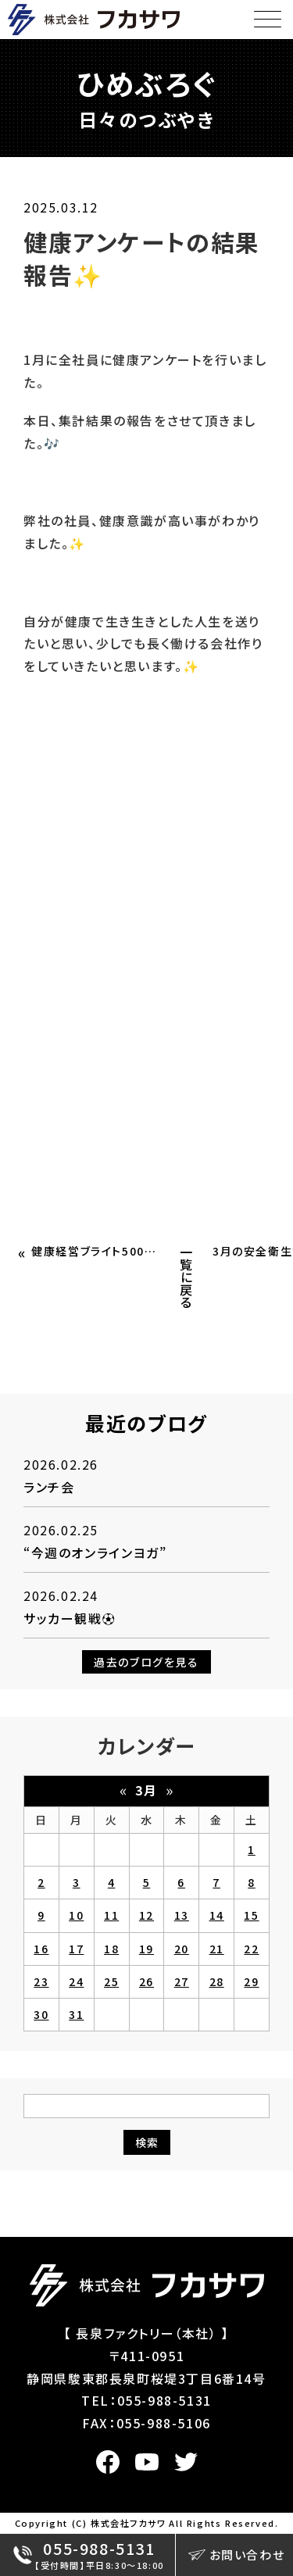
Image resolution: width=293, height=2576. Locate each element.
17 (76, 1948)
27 (181, 1981)
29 (251, 1981)
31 (76, 2014)
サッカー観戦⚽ (69, 1618)
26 (146, 1981)
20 (181, 1948)
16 (41, 1948)
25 (111, 1981)
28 (216, 1981)
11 (111, 1915)
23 (41, 1981)
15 (251, 1915)
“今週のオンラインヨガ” (94, 1552)
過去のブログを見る (146, 1662)
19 (146, 1948)
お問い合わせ (236, 2554)
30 (41, 2014)
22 (251, 1948)
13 (181, 1915)
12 (146, 1915)
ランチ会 (48, 1486)
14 (216, 1915)
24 (76, 1981)
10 (76, 1915)
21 (216, 1948)
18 (111, 1948)
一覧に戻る (187, 1276)
